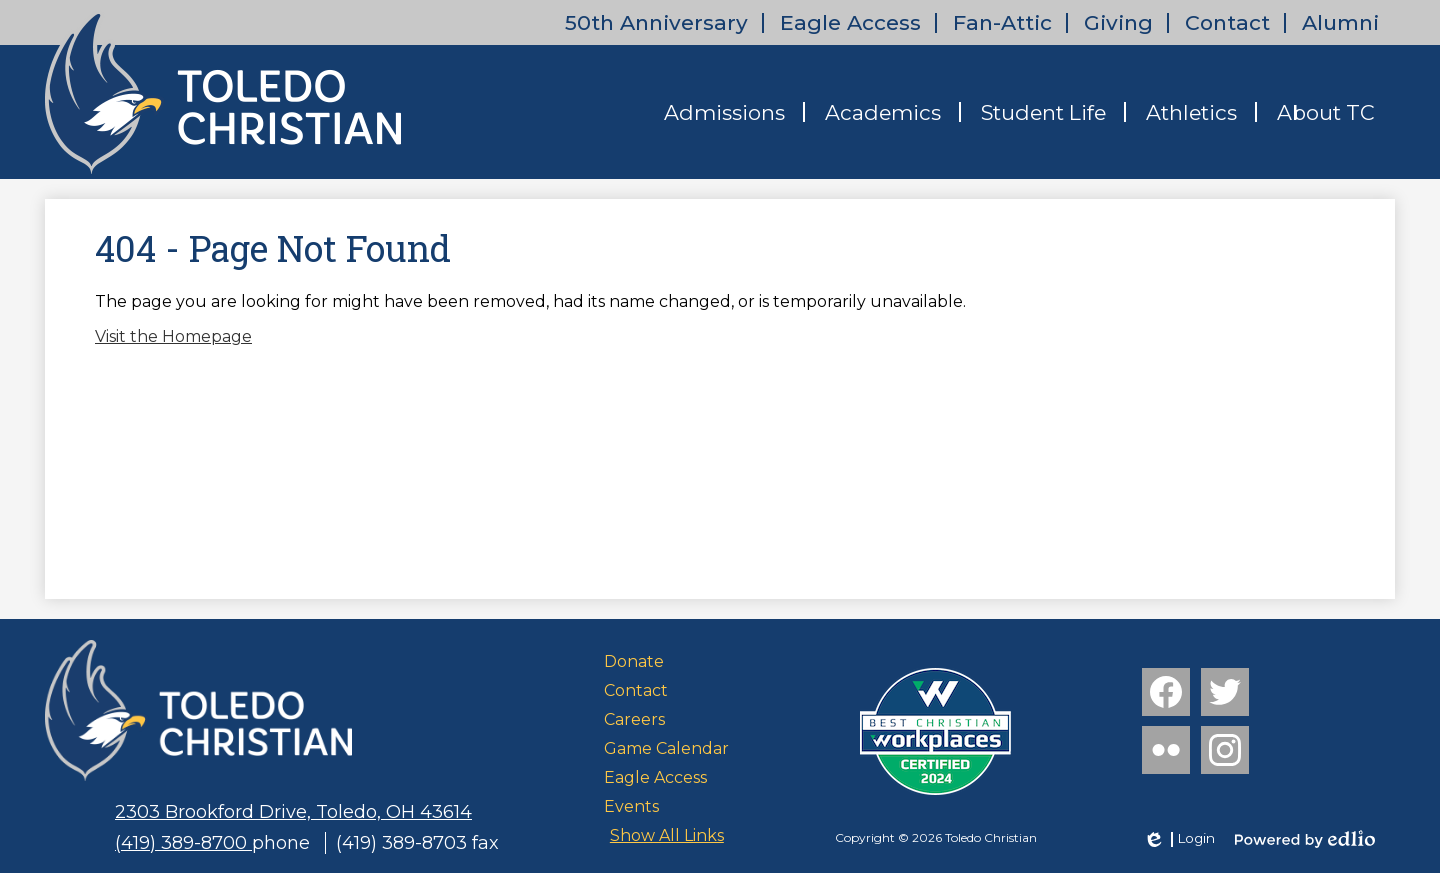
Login (1178, 839)
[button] (724, 112)
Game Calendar (666, 748)
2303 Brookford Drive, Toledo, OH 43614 (293, 812)
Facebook (1166, 696)
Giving (1118, 22)
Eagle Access (850, 22)
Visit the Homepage (173, 336)
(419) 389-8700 (183, 843)
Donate (634, 661)
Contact (1227, 22)
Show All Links (667, 835)
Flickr (1164, 754)
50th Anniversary (656, 22)
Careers (634, 719)
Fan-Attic (1002, 22)
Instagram (1225, 754)
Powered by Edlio (1305, 839)
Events (631, 806)
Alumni (1340, 22)
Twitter (1225, 696)
